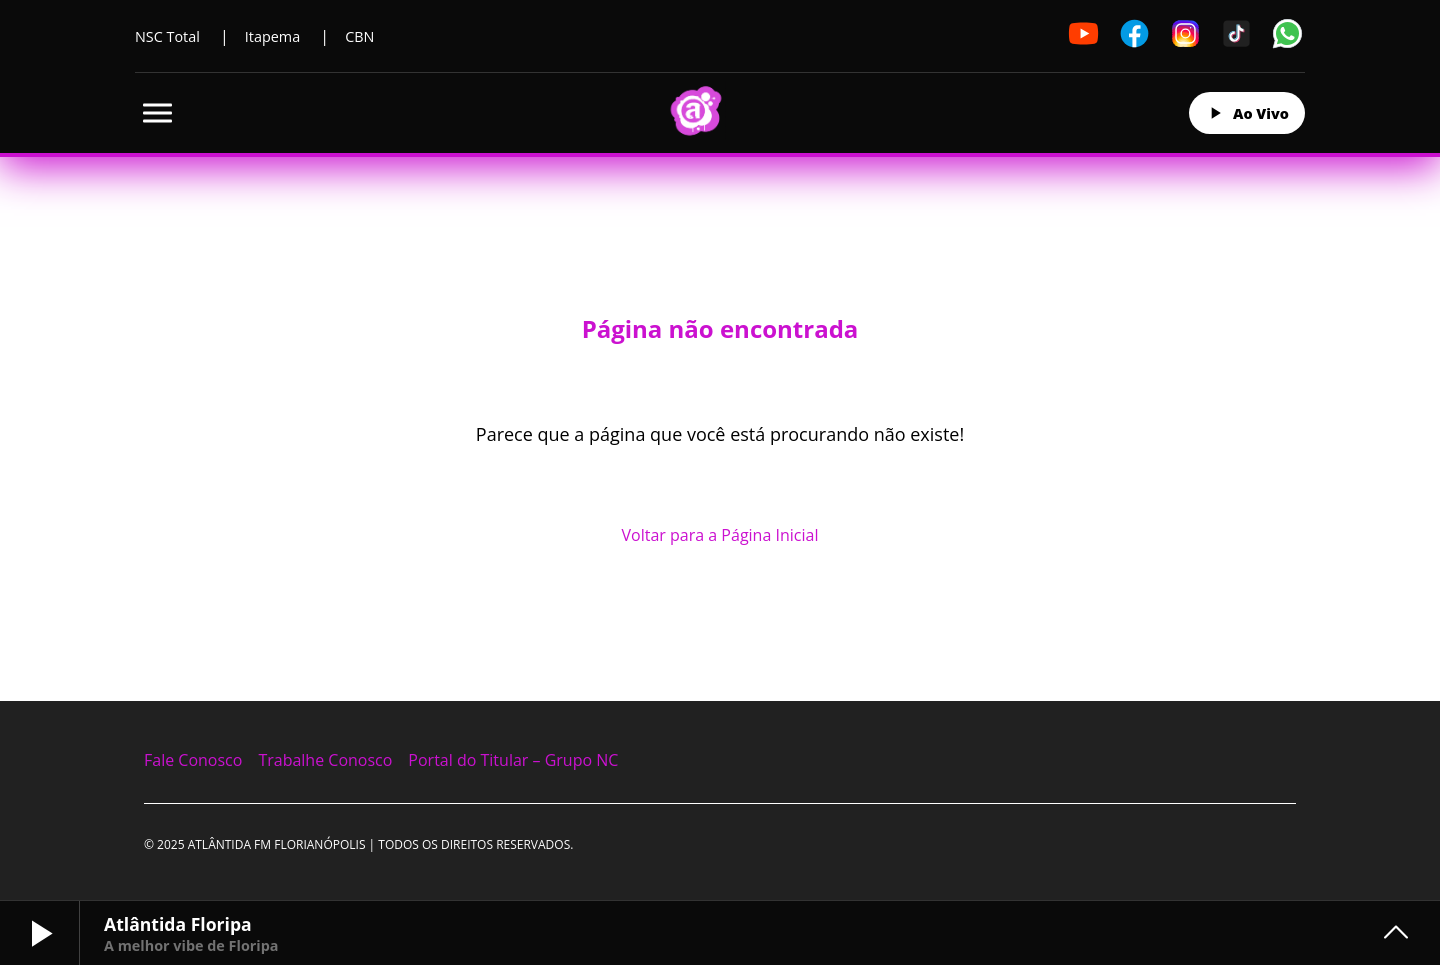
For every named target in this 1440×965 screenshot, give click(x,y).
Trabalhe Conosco (325, 760)
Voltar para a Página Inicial (720, 535)
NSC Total (167, 36)
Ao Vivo (1247, 113)
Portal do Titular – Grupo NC (513, 760)
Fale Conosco (193, 760)
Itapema (272, 36)
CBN (359, 36)
